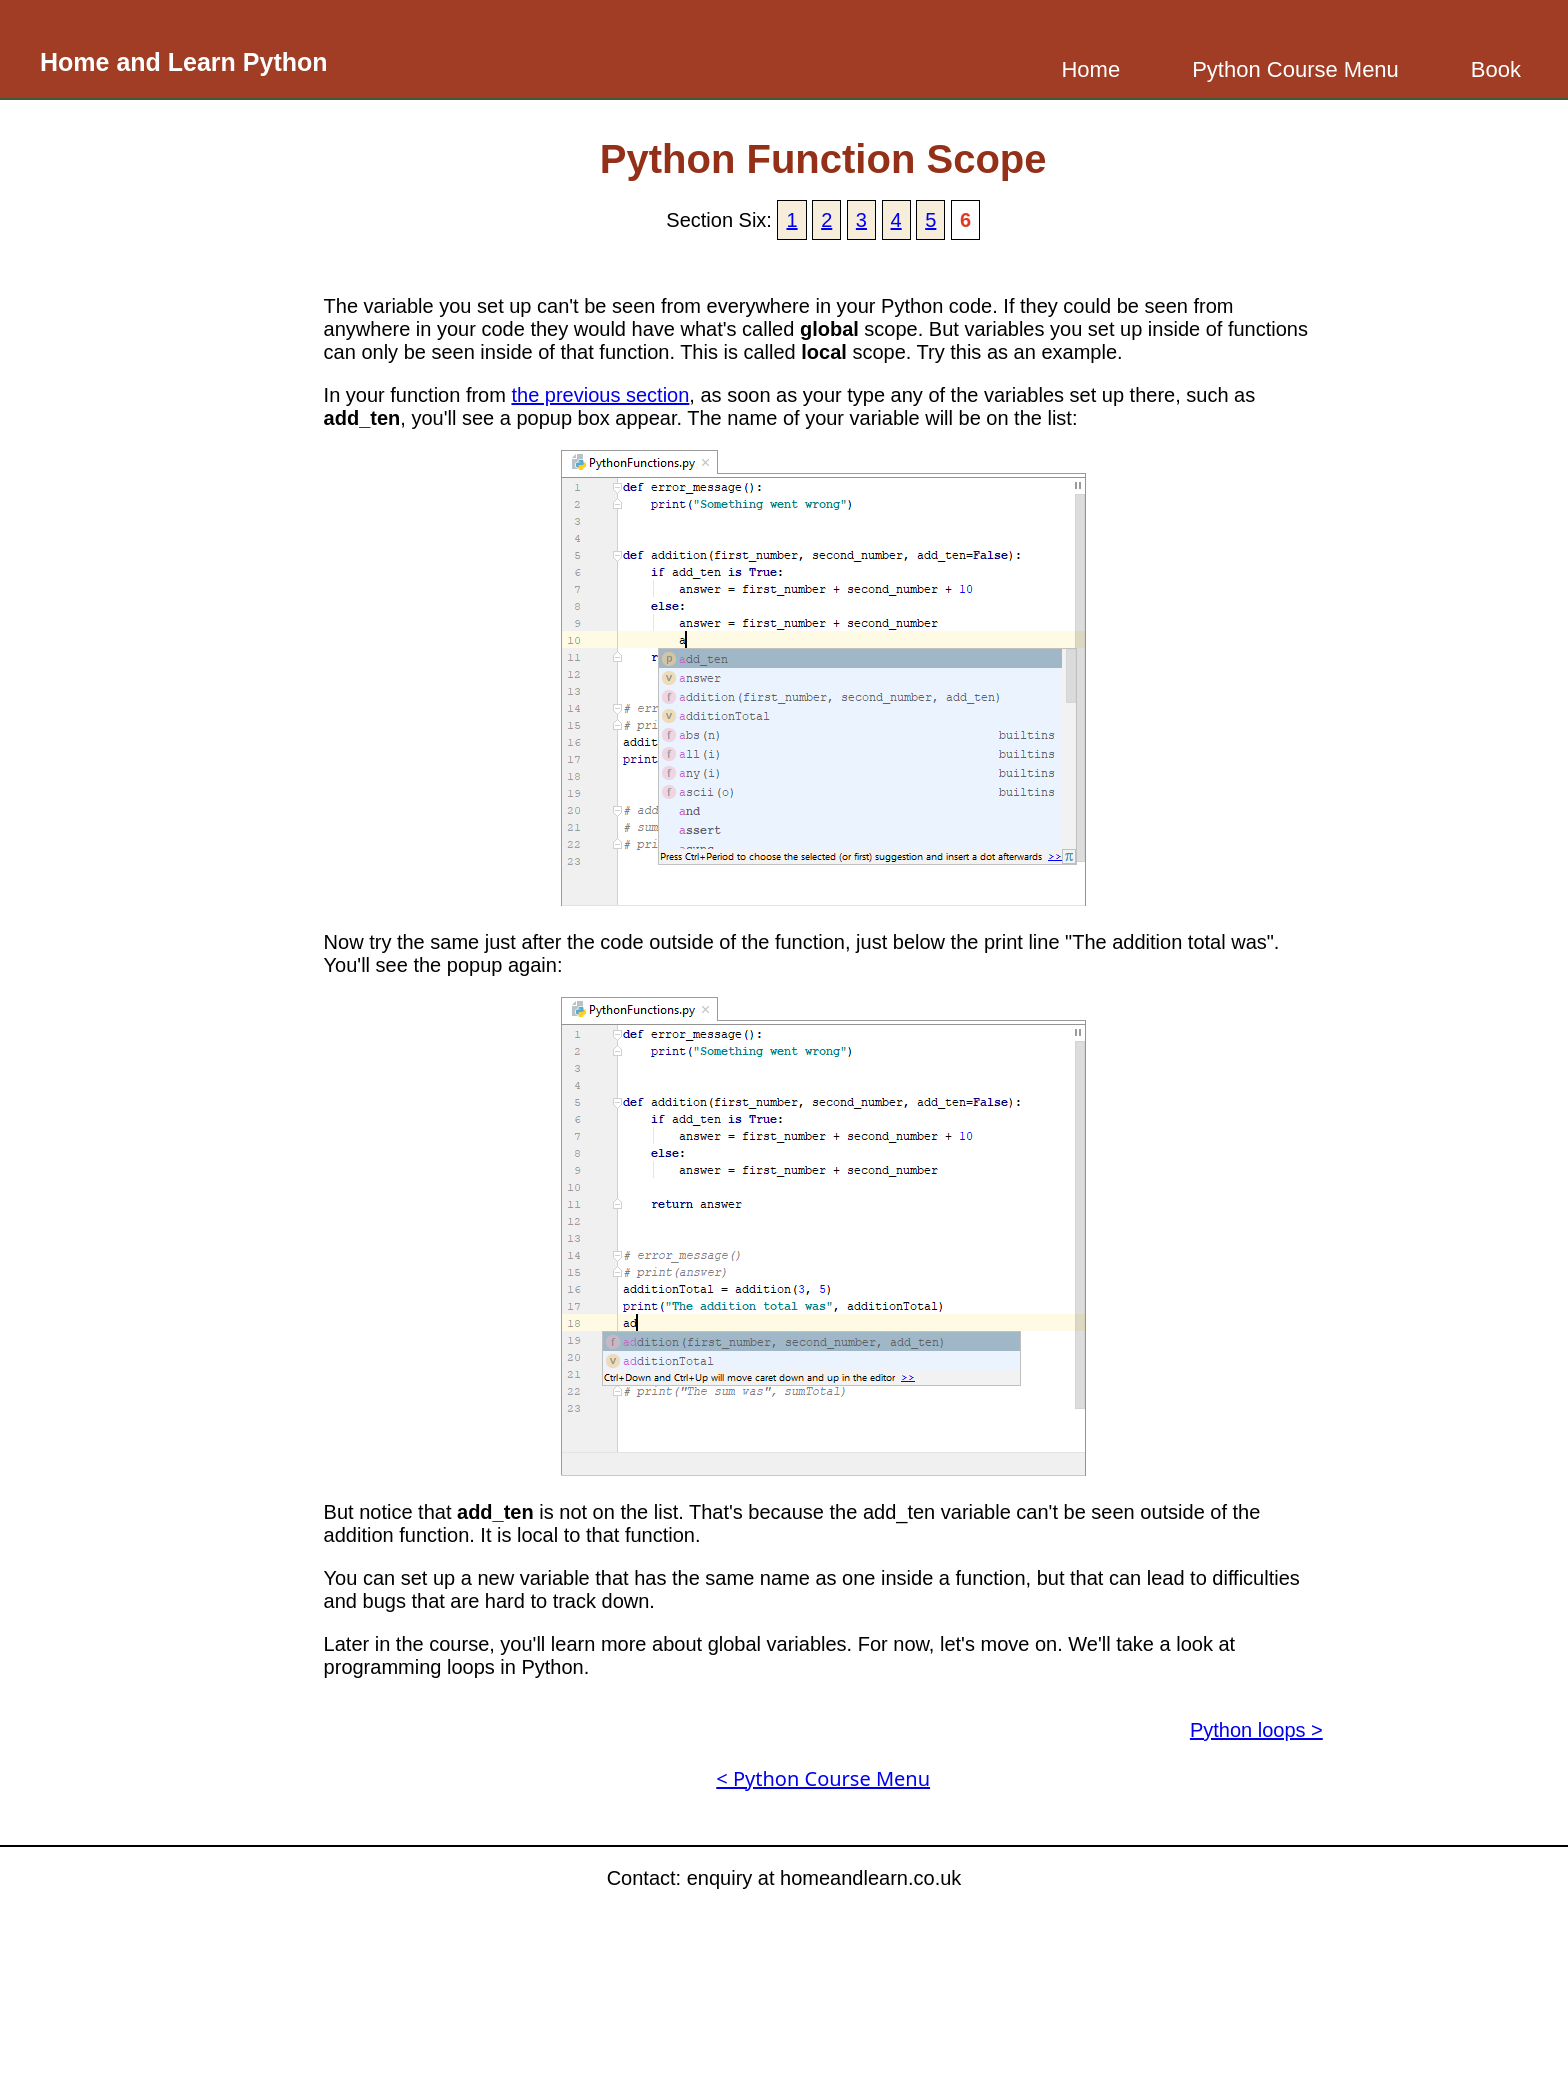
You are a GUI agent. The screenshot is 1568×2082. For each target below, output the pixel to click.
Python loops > (1256, 1730)
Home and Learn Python (184, 62)
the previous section (600, 395)
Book (1496, 69)
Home (1090, 69)
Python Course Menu (1295, 69)
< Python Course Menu (823, 1778)
